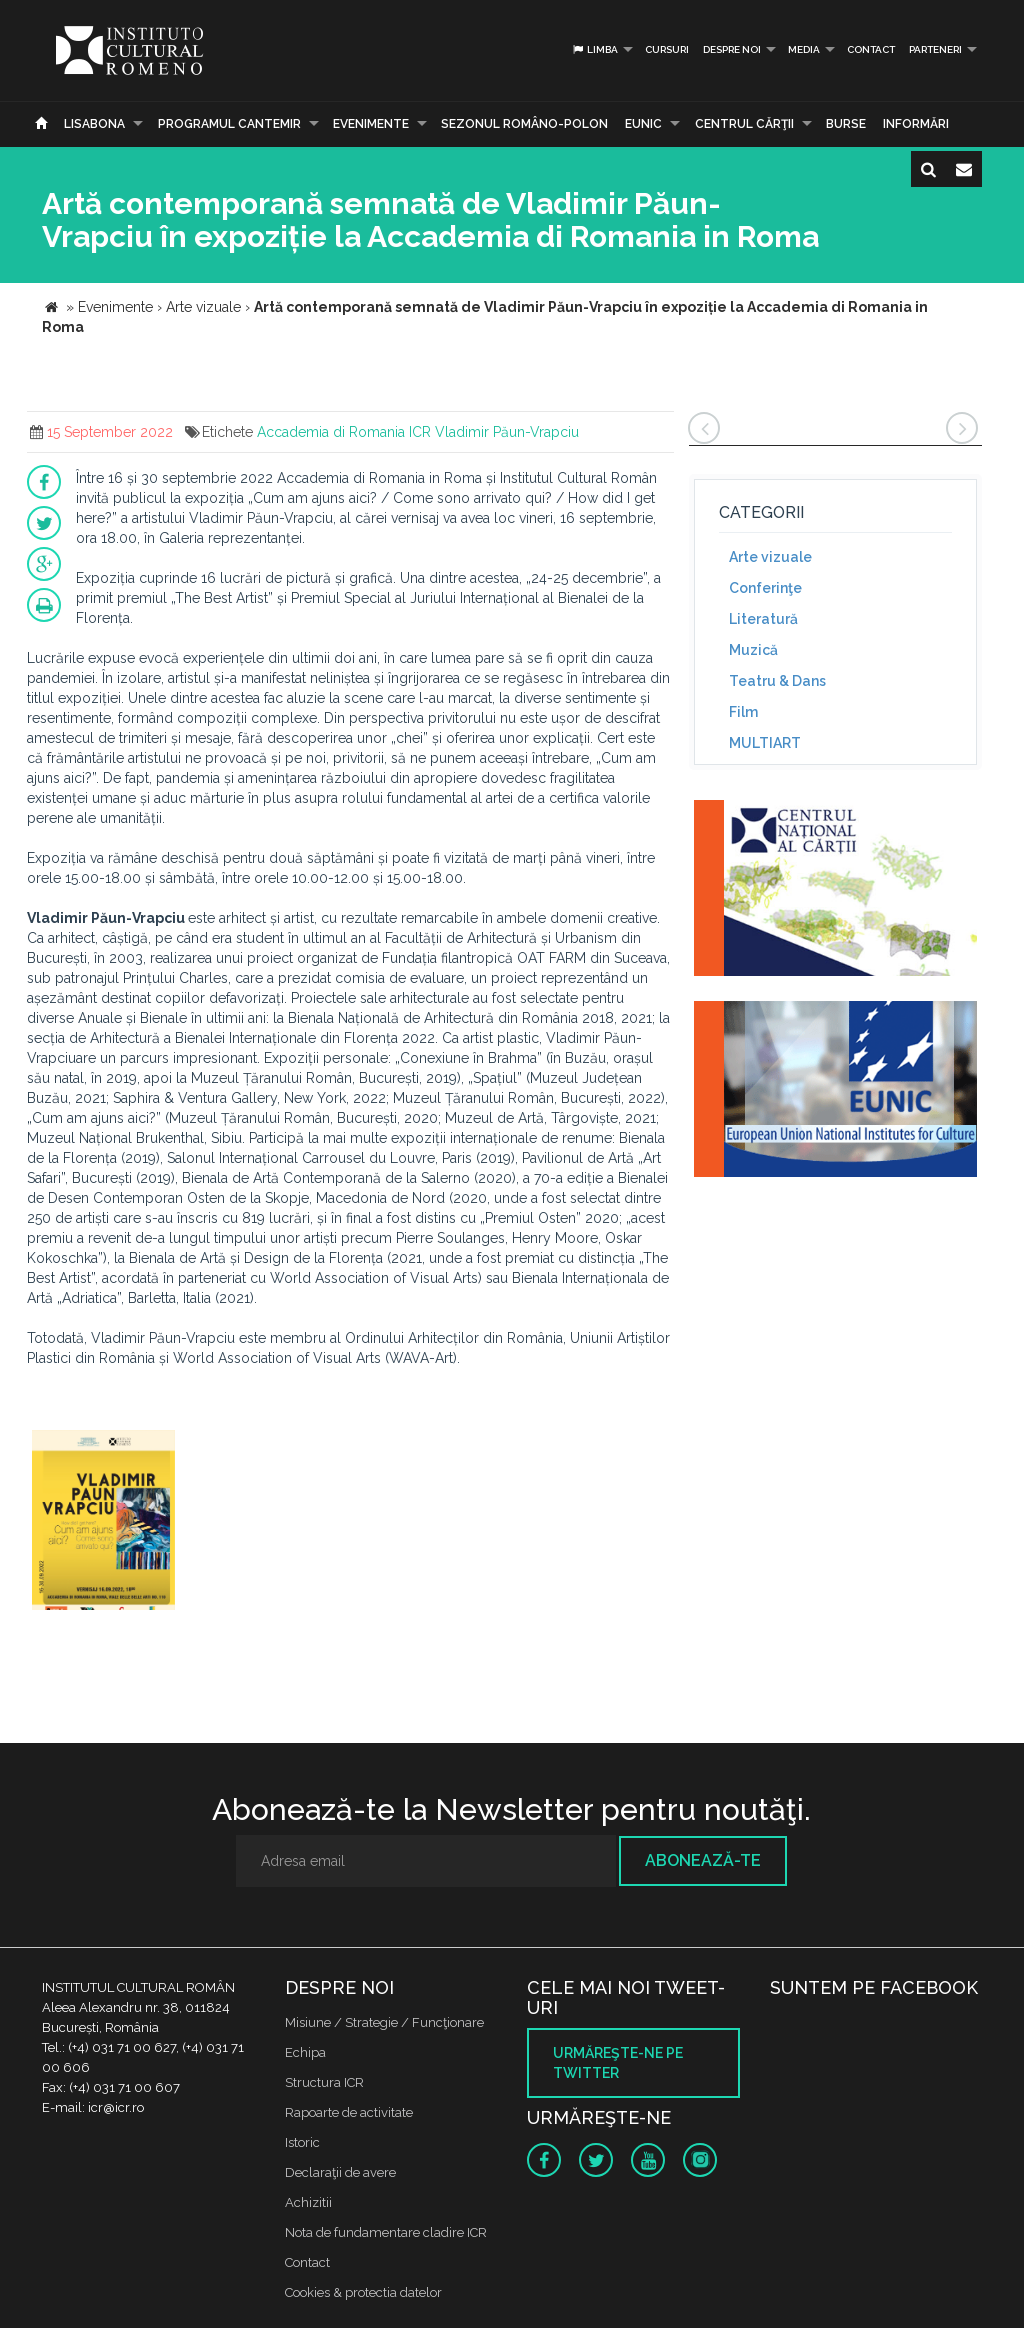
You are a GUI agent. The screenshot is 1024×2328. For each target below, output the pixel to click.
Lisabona (94, 124)
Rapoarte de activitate (349, 2112)
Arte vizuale (770, 557)
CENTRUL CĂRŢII (744, 124)
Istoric (302, 2142)
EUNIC (643, 124)
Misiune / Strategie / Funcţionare (384, 2022)
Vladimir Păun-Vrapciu (507, 432)
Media (804, 49)
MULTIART (765, 743)
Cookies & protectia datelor (363, 2292)
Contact (871, 49)
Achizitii (308, 2202)
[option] (103, 1522)
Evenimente (371, 124)
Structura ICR (324, 2082)
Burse (846, 124)
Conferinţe (765, 588)
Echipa (305, 2052)
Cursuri (667, 49)
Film (743, 712)
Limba (594, 49)
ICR (420, 432)
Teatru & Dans (777, 681)
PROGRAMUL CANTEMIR (229, 124)
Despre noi (732, 49)
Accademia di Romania (331, 432)
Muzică (753, 650)
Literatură (763, 619)
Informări (916, 124)
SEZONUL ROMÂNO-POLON (524, 124)
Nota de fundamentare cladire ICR (386, 2232)
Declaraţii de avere (340, 2172)
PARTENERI (935, 49)
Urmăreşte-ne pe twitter (618, 2063)
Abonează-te (703, 1860)
